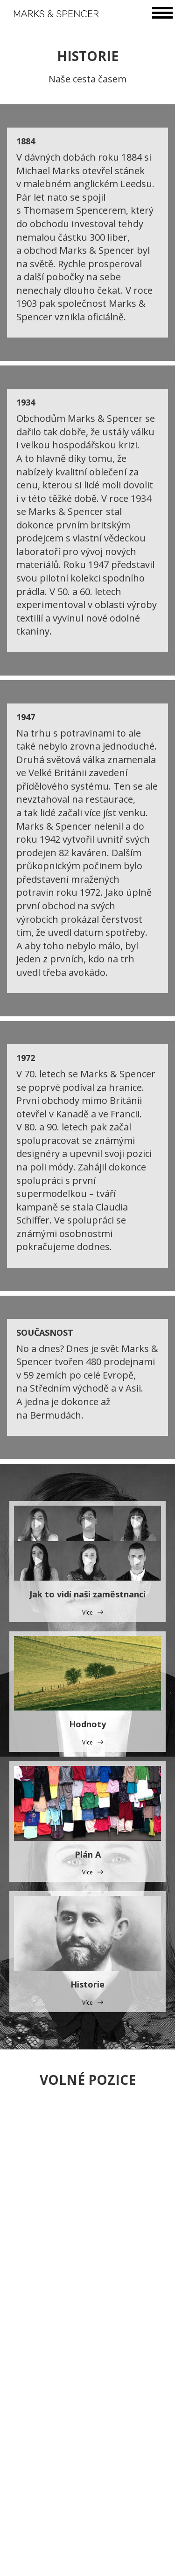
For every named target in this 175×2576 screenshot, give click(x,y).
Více (87, 1612)
